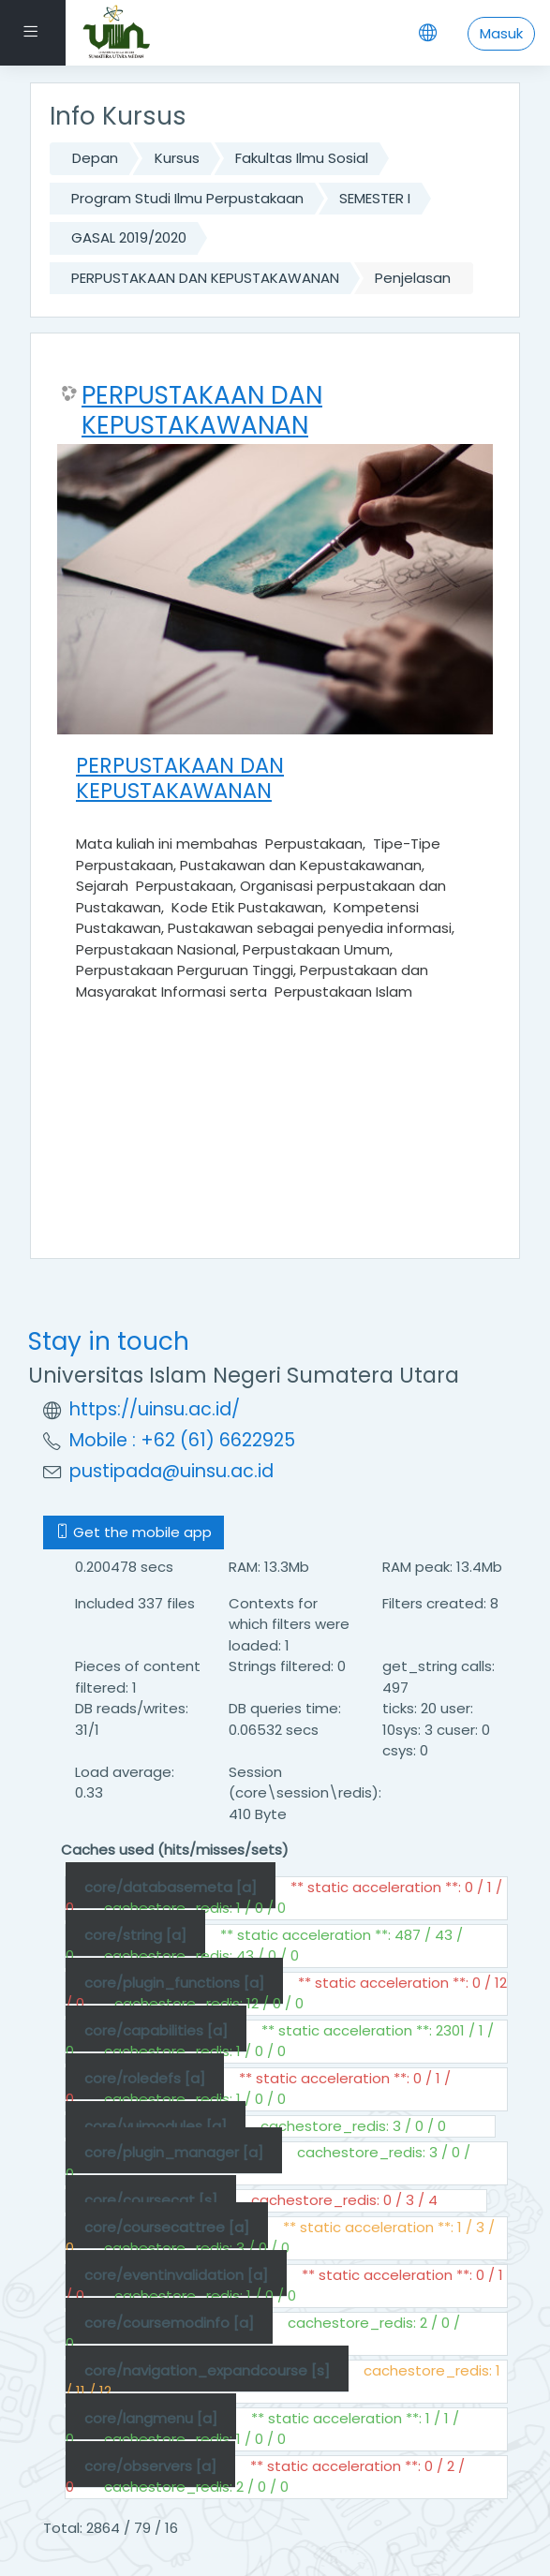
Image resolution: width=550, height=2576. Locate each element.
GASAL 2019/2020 (128, 237)
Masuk (501, 33)
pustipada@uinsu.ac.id (171, 1471)
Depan (95, 158)
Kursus (177, 158)
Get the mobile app (133, 1532)
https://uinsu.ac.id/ (154, 1409)
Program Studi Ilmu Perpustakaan (187, 198)
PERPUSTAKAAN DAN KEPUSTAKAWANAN (205, 278)
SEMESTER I (374, 198)
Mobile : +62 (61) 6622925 (182, 1440)
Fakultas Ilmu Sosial (301, 158)
